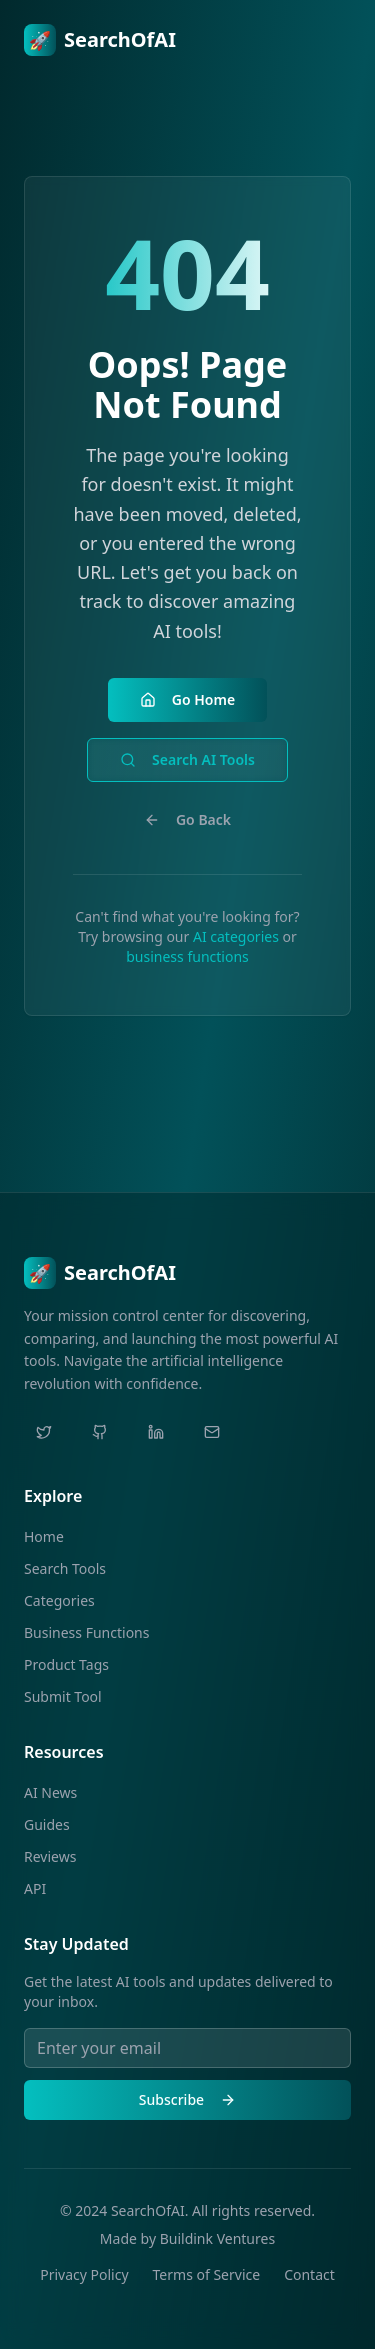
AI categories (236, 936)
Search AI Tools (187, 759)
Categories (59, 1600)
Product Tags (66, 1664)
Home (44, 1536)
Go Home (187, 699)
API (35, 1888)
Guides (47, 1824)
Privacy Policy (84, 2274)
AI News (50, 1792)
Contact (309, 2274)
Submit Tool (63, 1696)
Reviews (50, 1856)
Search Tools (65, 1568)
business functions (187, 956)
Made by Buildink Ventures (187, 2238)
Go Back (187, 819)
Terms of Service (207, 2274)
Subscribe (187, 2099)
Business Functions (86, 1632)
